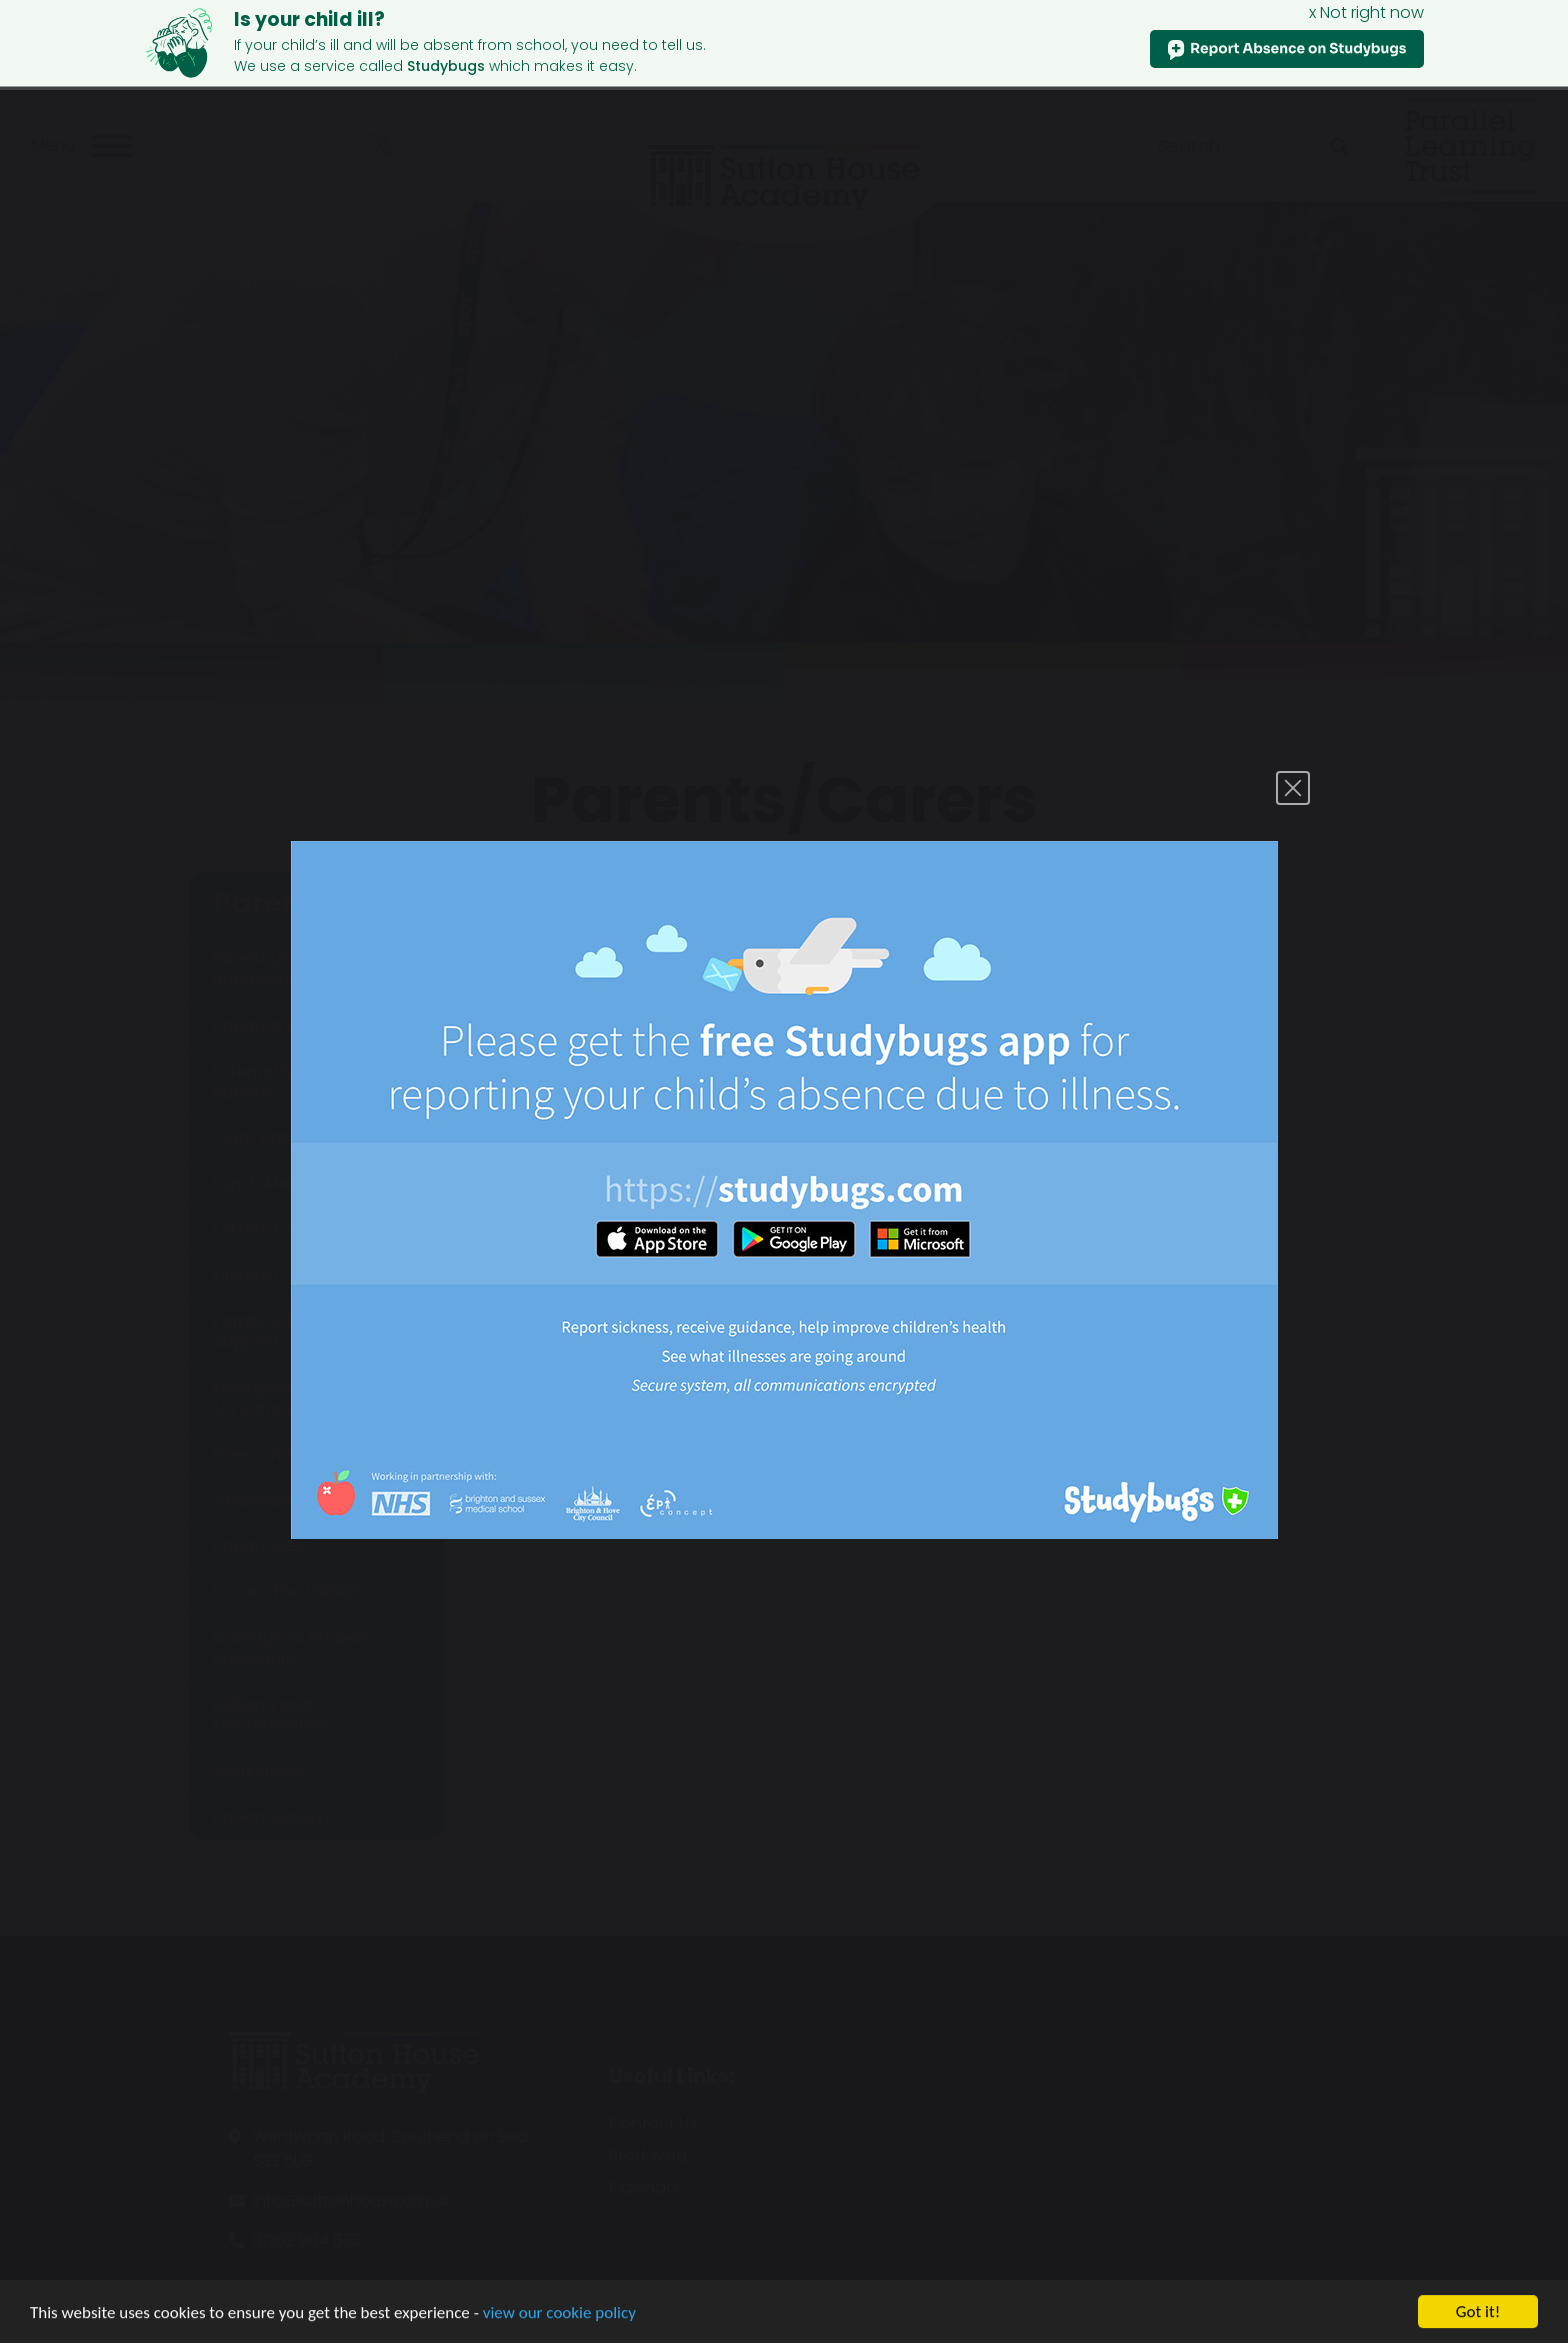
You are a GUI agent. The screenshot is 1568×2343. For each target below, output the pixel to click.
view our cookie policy (559, 2328)
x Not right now (1366, 12)
